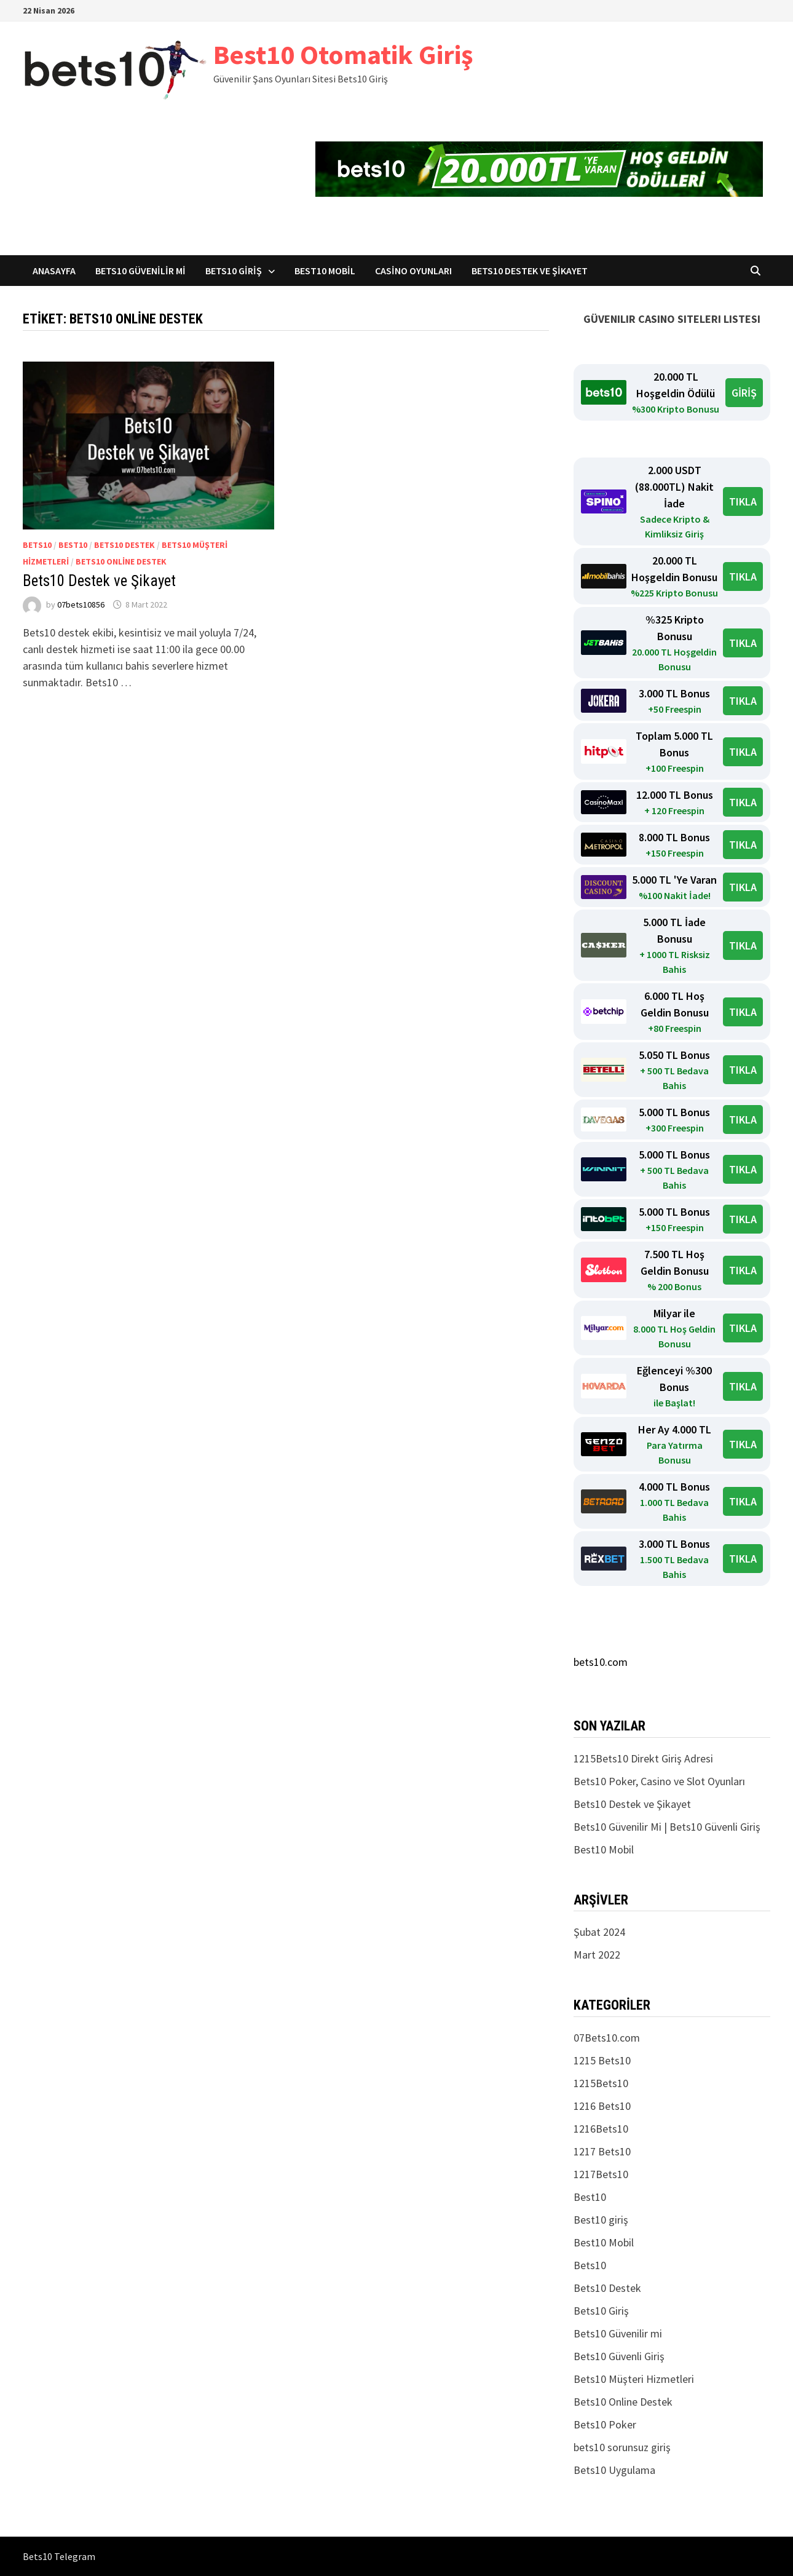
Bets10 (37, 544)
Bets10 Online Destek (121, 561)
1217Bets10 (601, 2174)
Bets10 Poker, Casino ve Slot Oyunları (659, 1781)
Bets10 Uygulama (614, 2470)
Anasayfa (54, 270)
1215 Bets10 (602, 2060)
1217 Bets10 (602, 2151)
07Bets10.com (607, 2038)
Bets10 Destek (124, 544)
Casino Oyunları (413, 270)
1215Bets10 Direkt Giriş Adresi (643, 1758)
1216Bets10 (601, 2129)
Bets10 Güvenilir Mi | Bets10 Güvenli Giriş (667, 1827)
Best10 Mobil (324, 270)
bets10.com (601, 1662)
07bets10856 (81, 604)
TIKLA (743, 501)
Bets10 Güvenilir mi (140, 270)
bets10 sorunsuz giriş (622, 2447)
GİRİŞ (744, 393)
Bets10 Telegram (59, 2556)
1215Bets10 (601, 2083)
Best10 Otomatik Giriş (343, 54)
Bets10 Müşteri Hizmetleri (634, 2379)
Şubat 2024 (599, 1932)
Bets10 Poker (605, 2424)
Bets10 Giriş (233, 270)
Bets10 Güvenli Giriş (619, 2356)
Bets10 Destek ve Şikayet (529, 270)
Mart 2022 (597, 1955)
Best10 (72, 544)
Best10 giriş (601, 2220)
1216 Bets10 (602, 2106)
